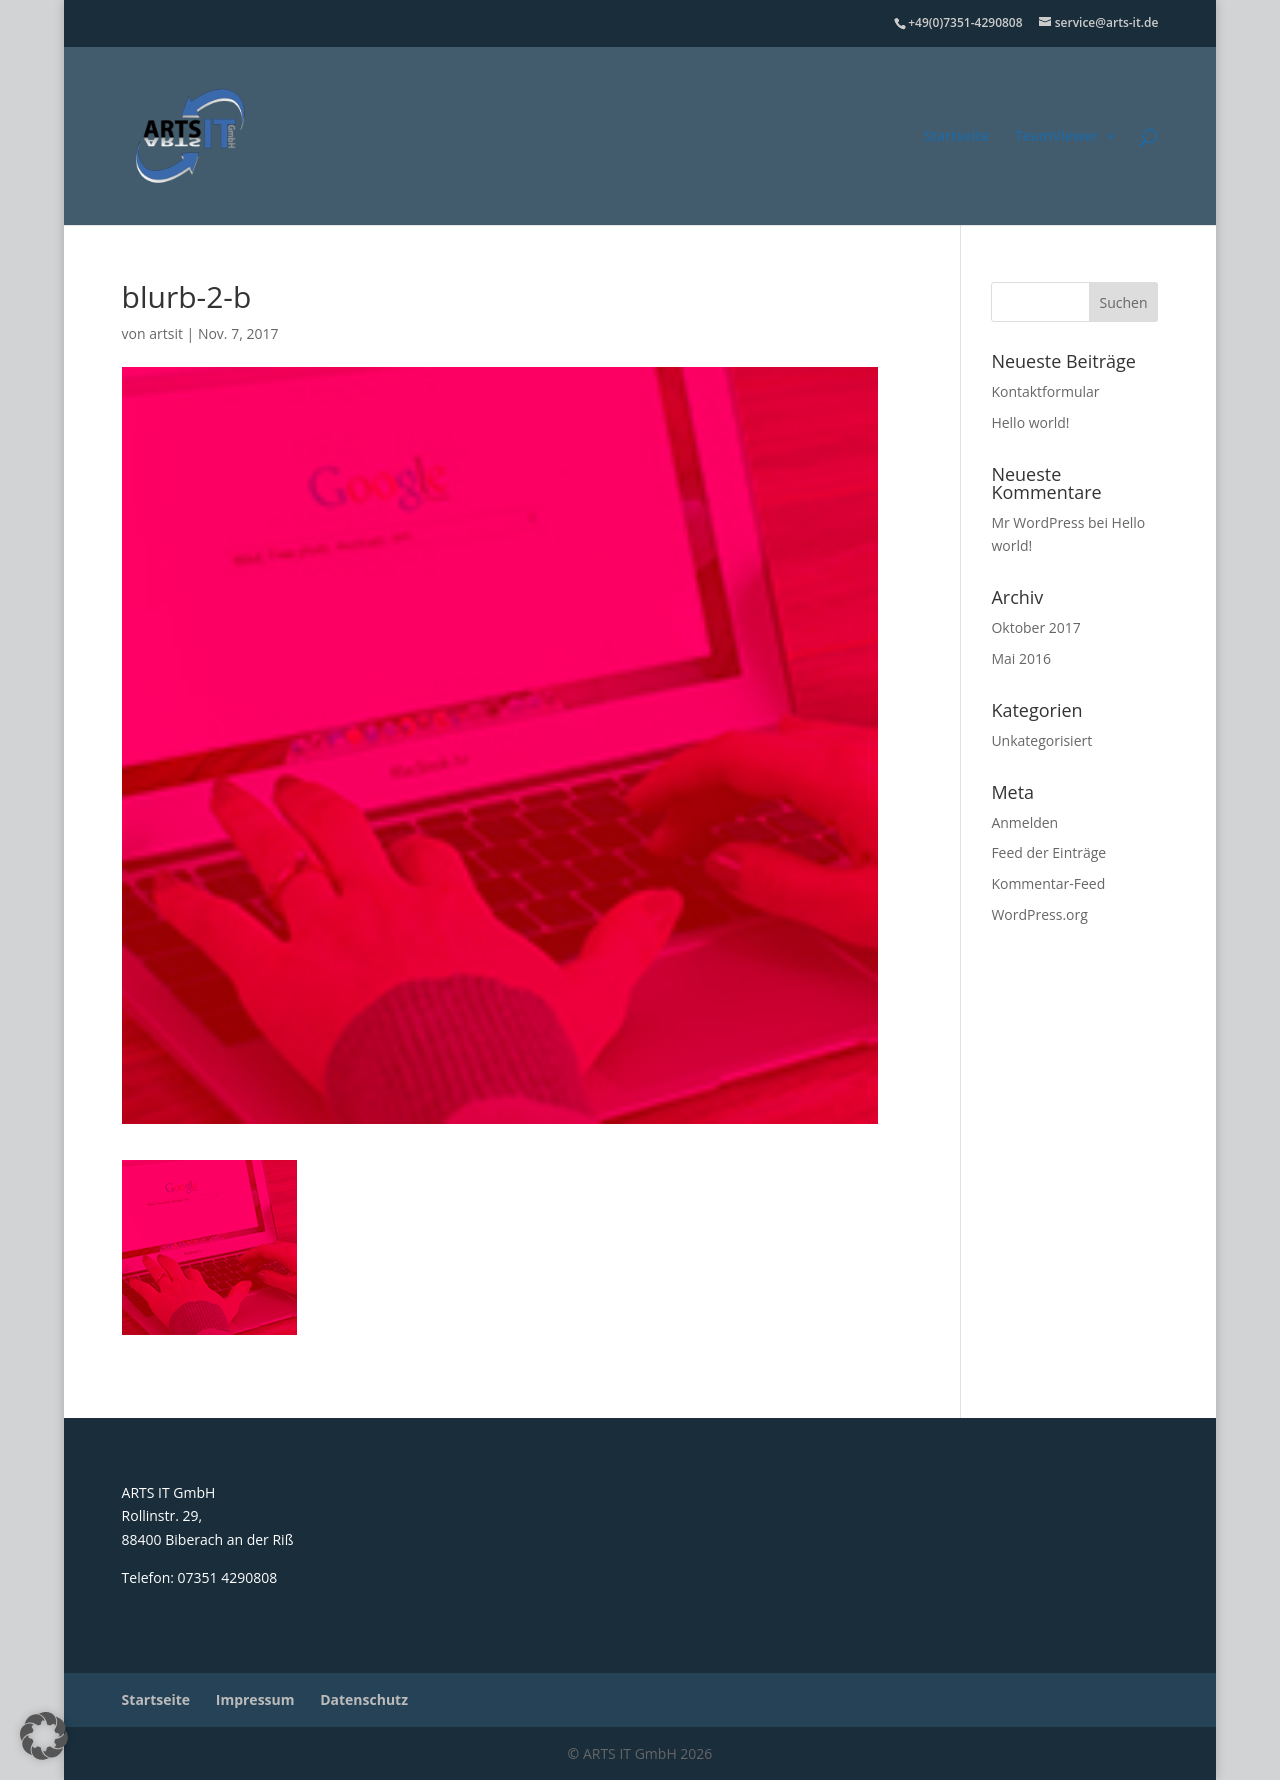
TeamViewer (1057, 137)
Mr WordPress (1037, 522)
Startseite (956, 137)
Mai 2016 (1021, 658)
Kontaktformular (1045, 391)
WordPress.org (1039, 914)
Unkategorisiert (1041, 740)
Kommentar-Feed (1048, 883)
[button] (44, 1736)
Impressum (255, 1699)
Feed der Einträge (1048, 852)
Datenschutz (364, 1699)
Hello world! (1030, 422)
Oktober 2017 (1035, 627)
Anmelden (1024, 822)
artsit (166, 333)
